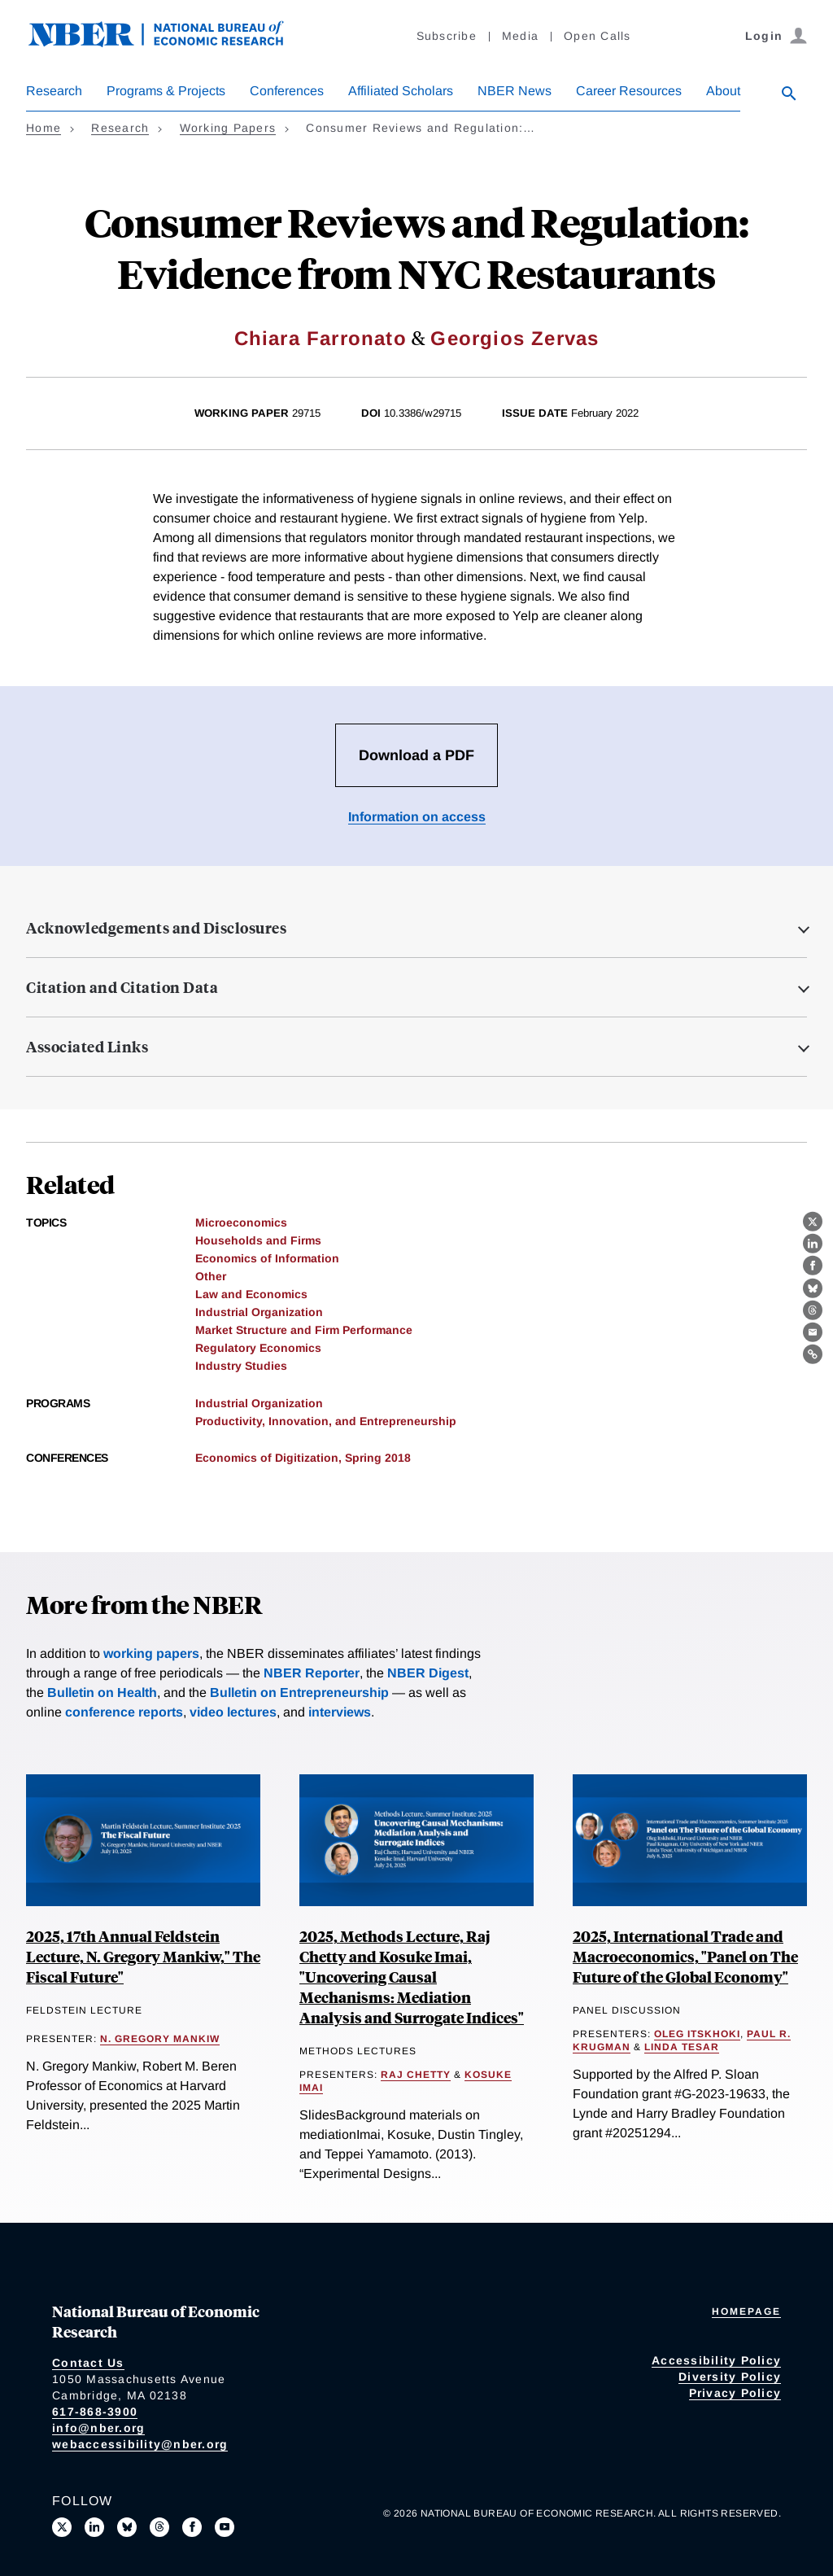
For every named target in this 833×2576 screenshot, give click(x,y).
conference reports (124, 1712)
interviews (339, 1712)
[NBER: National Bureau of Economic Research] (169, 43)
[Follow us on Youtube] (224, 2527)
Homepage (746, 2311)
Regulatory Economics (258, 1347)
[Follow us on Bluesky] (127, 2527)
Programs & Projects (166, 91)
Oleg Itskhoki (697, 2034)
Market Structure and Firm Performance (303, 1329)
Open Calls (597, 35)
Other (210, 1276)
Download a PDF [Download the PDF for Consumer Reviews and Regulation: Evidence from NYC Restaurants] (416, 755)
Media (520, 35)
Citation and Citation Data (122, 987)
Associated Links (87, 1046)
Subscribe (446, 35)
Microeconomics (241, 1222)
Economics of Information (267, 1258)
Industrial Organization (259, 1312)
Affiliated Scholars (400, 91)
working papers (151, 1653)
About (723, 91)
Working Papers (228, 127)
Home (43, 127)
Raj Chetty (416, 2074)
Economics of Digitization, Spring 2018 (303, 1457)
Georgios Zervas (514, 338)
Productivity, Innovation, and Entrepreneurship (325, 1421)
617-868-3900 (94, 2411)
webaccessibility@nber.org (140, 2444)
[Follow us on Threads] (159, 2527)
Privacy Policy (735, 2392)
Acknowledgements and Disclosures (156, 928)
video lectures (233, 1712)
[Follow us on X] (62, 2527)
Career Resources (629, 91)
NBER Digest (428, 1673)
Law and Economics (251, 1294)
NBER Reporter (312, 1673)
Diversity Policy (729, 2376)
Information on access (417, 817)
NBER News (515, 91)
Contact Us (88, 2362)
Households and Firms (258, 1240)
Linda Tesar (681, 2047)
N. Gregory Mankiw (160, 2039)
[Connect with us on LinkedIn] (94, 2527)
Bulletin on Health (102, 1692)
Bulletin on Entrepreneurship (299, 1692)
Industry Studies (241, 1365)
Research (54, 91)
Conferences (287, 91)
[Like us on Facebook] (192, 2527)
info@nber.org (98, 2427)
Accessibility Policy (716, 2360)
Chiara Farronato (320, 338)
